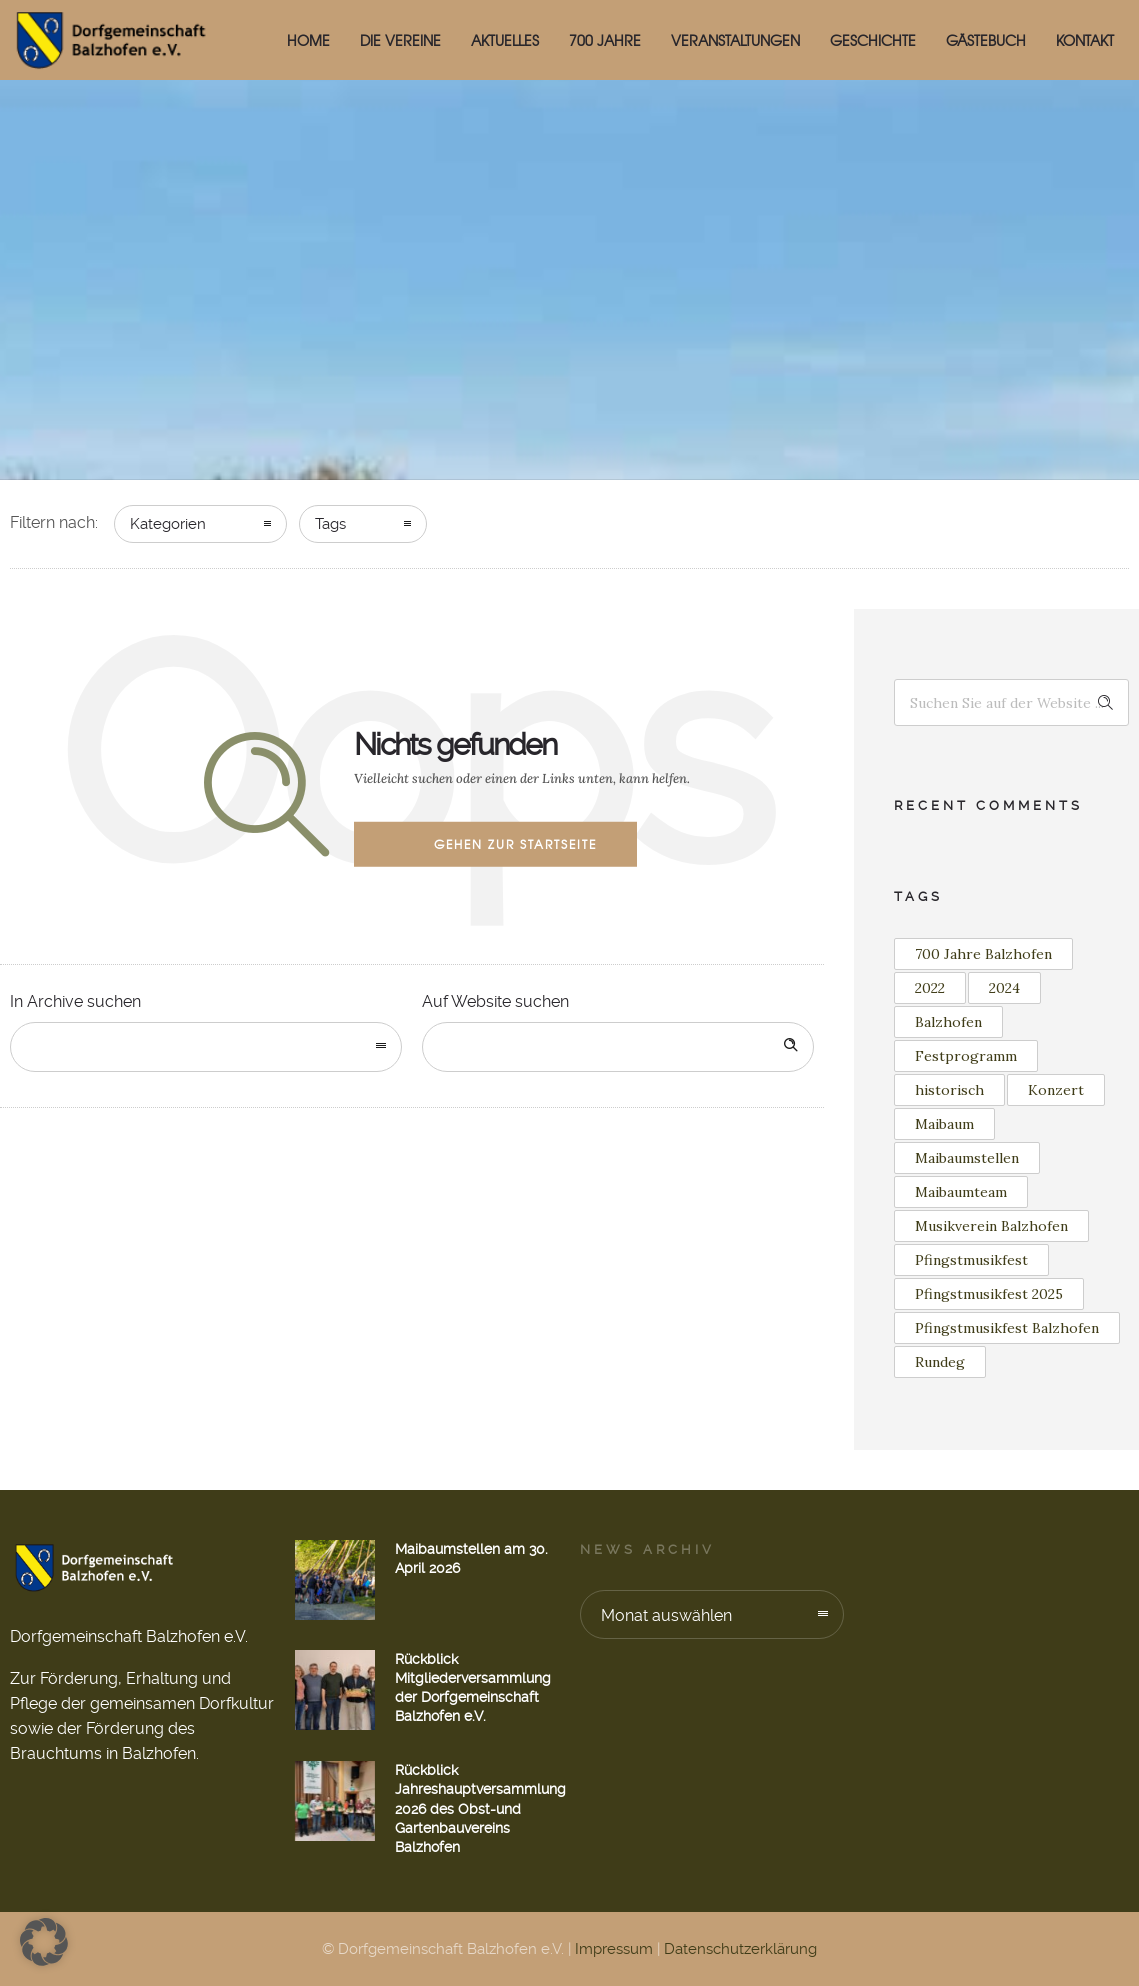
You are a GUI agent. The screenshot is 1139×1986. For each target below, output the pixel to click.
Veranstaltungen (735, 40)
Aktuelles (505, 40)
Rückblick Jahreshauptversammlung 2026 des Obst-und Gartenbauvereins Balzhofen (480, 1808)
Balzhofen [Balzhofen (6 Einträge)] (948, 1022)
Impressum (614, 1949)
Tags (330, 524)
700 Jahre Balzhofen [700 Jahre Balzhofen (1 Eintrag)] (983, 954)
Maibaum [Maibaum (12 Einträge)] (944, 1124)
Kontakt (1085, 40)
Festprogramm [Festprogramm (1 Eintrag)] (966, 1056)
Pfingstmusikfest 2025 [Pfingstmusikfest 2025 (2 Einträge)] (989, 1294)
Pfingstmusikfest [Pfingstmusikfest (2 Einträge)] (971, 1260)
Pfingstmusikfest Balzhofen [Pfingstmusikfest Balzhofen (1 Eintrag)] (1007, 1328)
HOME (308, 40)
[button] (44, 1942)
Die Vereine (400, 40)
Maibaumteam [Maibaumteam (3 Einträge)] (961, 1192)
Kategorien (168, 524)
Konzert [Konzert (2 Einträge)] (1056, 1090)
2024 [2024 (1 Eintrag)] (1004, 988)
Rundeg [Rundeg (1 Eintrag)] (940, 1362)
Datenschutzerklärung (740, 1949)
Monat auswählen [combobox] (666, 1615)
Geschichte (873, 40)
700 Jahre (605, 40)
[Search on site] (618, 1047)
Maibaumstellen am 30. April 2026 (471, 1558)
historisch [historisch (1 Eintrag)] (949, 1090)
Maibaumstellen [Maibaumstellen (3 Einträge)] (967, 1158)
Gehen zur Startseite (515, 844)
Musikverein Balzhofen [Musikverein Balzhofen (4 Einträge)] (991, 1226)
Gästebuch (986, 40)
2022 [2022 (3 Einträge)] (930, 988)
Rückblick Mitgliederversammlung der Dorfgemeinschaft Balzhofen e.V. (473, 1688)
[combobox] (206, 1047)
